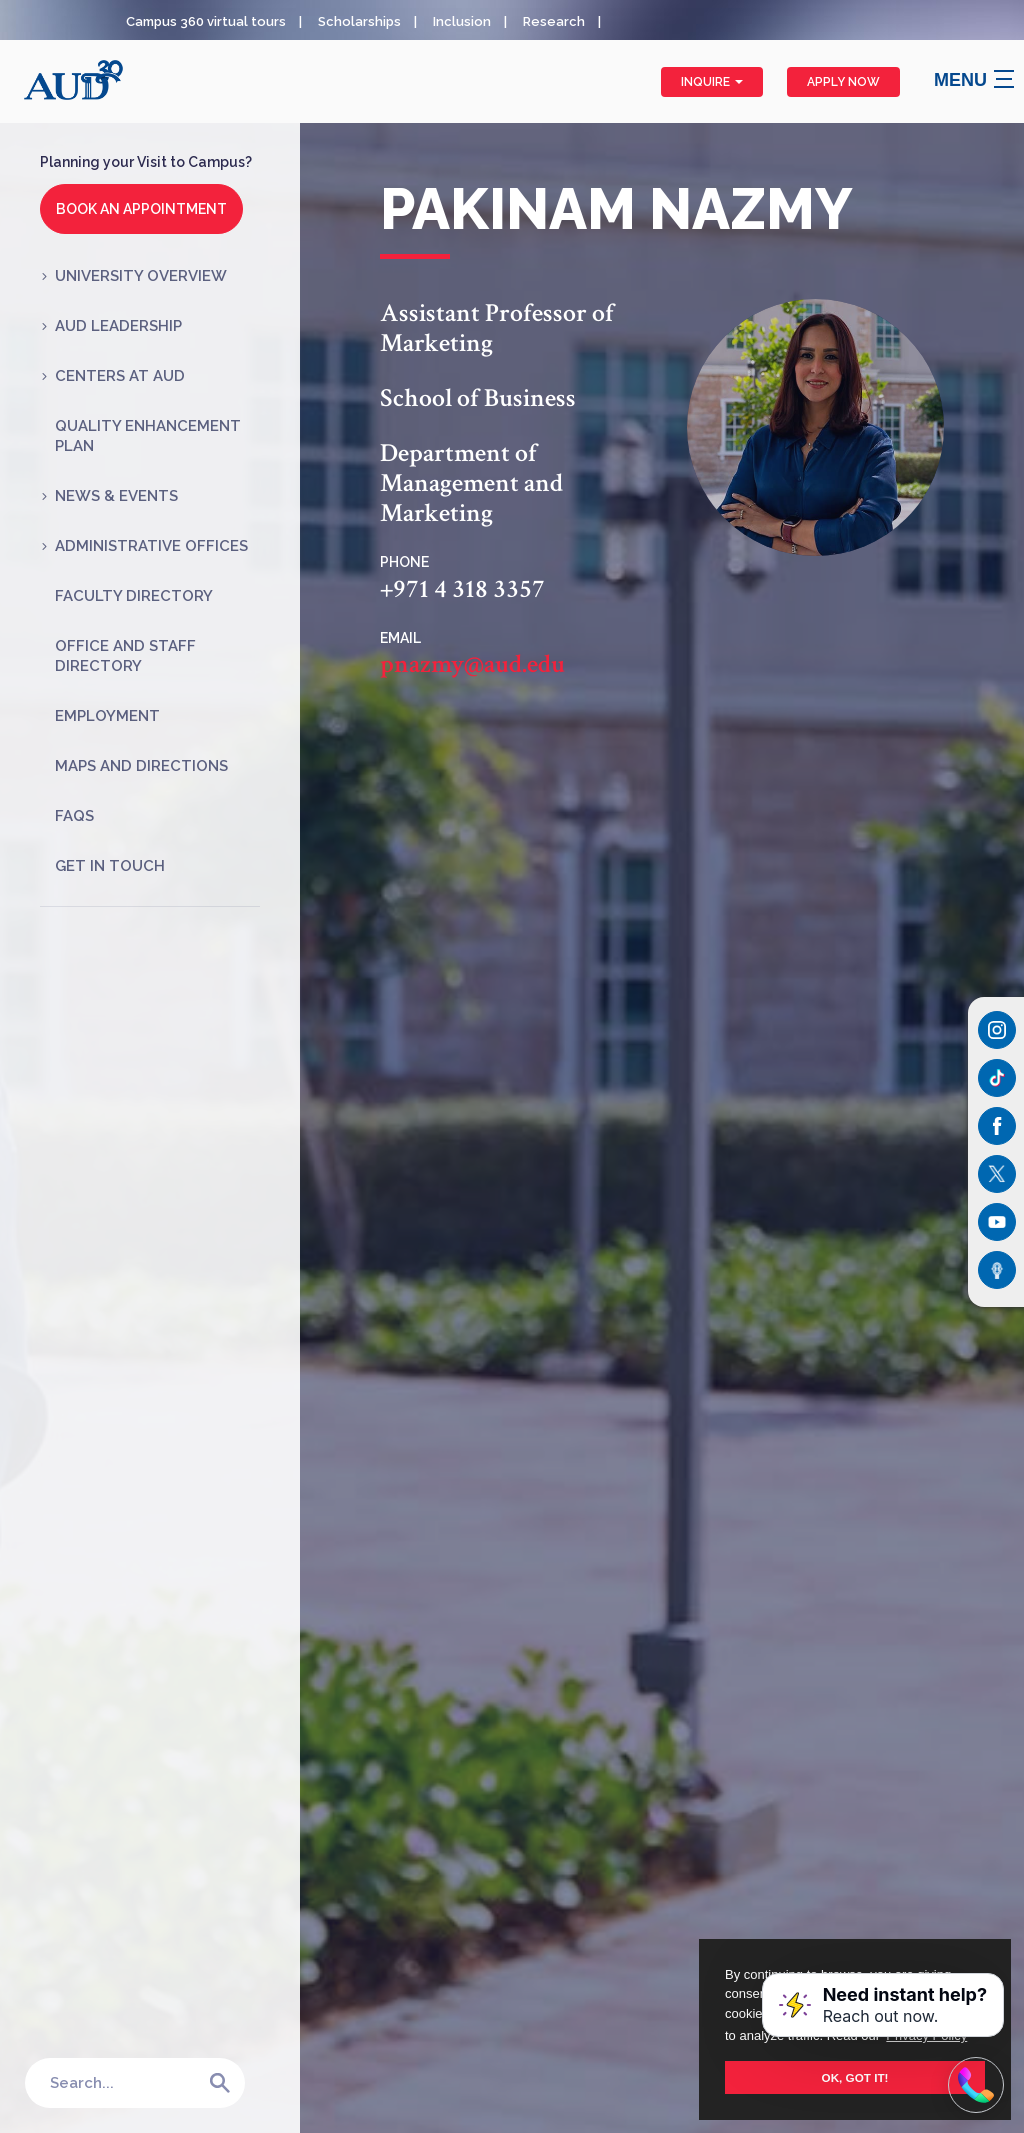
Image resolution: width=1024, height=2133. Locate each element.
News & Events (116, 496)
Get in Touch (110, 866)
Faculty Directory (134, 596)
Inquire (712, 82)
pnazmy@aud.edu (472, 665)
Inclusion (462, 21)
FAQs (74, 816)
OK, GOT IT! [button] (855, 2077)
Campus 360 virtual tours (206, 21)
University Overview (141, 276)
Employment (107, 716)
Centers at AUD (120, 376)
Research (554, 21)
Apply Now (843, 82)
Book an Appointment (141, 209)
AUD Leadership (118, 326)
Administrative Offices (151, 546)
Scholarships (359, 21)
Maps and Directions (141, 766)
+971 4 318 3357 (462, 590)
